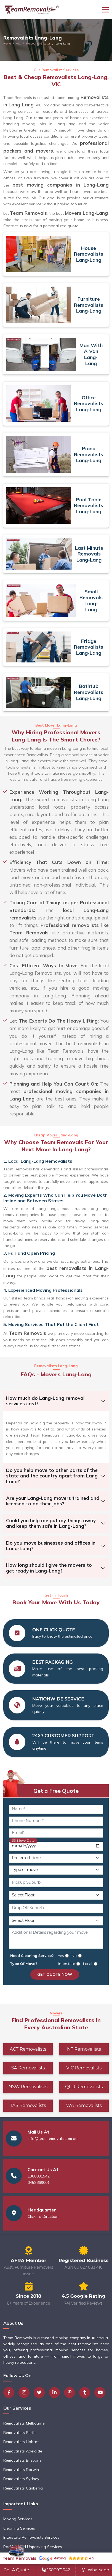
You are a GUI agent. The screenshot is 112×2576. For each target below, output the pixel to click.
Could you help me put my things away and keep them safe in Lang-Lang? (51, 1523)
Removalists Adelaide (22, 2451)
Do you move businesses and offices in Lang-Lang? (50, 1545)
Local (87, 1963)
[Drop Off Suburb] (56, 1908)
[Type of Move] (56, 1870)
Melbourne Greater (38, 43)
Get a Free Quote (56, 1790)
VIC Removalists (84, 2068)
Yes (61, 1955)
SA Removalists (28, 2068)
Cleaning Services (19, 2528)
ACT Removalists (28, 2049)
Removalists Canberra (23, 2488)
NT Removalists (84, 2049)
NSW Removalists (28, 2086)
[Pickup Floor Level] (56, 1895)
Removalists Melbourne (24, 2423)
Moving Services (17, 2518)
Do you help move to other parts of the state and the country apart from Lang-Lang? (53, 1475)
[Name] (56, 1809)
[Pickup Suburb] (56, 1882)
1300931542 (39, 2176)
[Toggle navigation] (105, 10)
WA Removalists (84, 2105)
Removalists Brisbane (22, 2460)
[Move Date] (56, 1846)
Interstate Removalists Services (31, 2537)
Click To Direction (43, 2216)
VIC (18, 43)
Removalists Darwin (21, 2469)
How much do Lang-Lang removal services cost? (45, 1400)
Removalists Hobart (21, 2441)
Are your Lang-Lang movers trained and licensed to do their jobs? (52, 1500)
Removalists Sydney (21, 2478)
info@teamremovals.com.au (53, 2138)
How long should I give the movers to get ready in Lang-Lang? (49, 1567)
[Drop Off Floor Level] (56, 1920)
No (74, 1955)
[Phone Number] (56, 1821)
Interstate (66, 1963)
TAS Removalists (28, 2105)
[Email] (56, 1833)
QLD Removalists (84, 2086)
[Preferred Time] (56, 1858)
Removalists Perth (19, 2432)
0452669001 (39, 2182)
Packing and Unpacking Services (32, 2546)
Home (7, 43)
